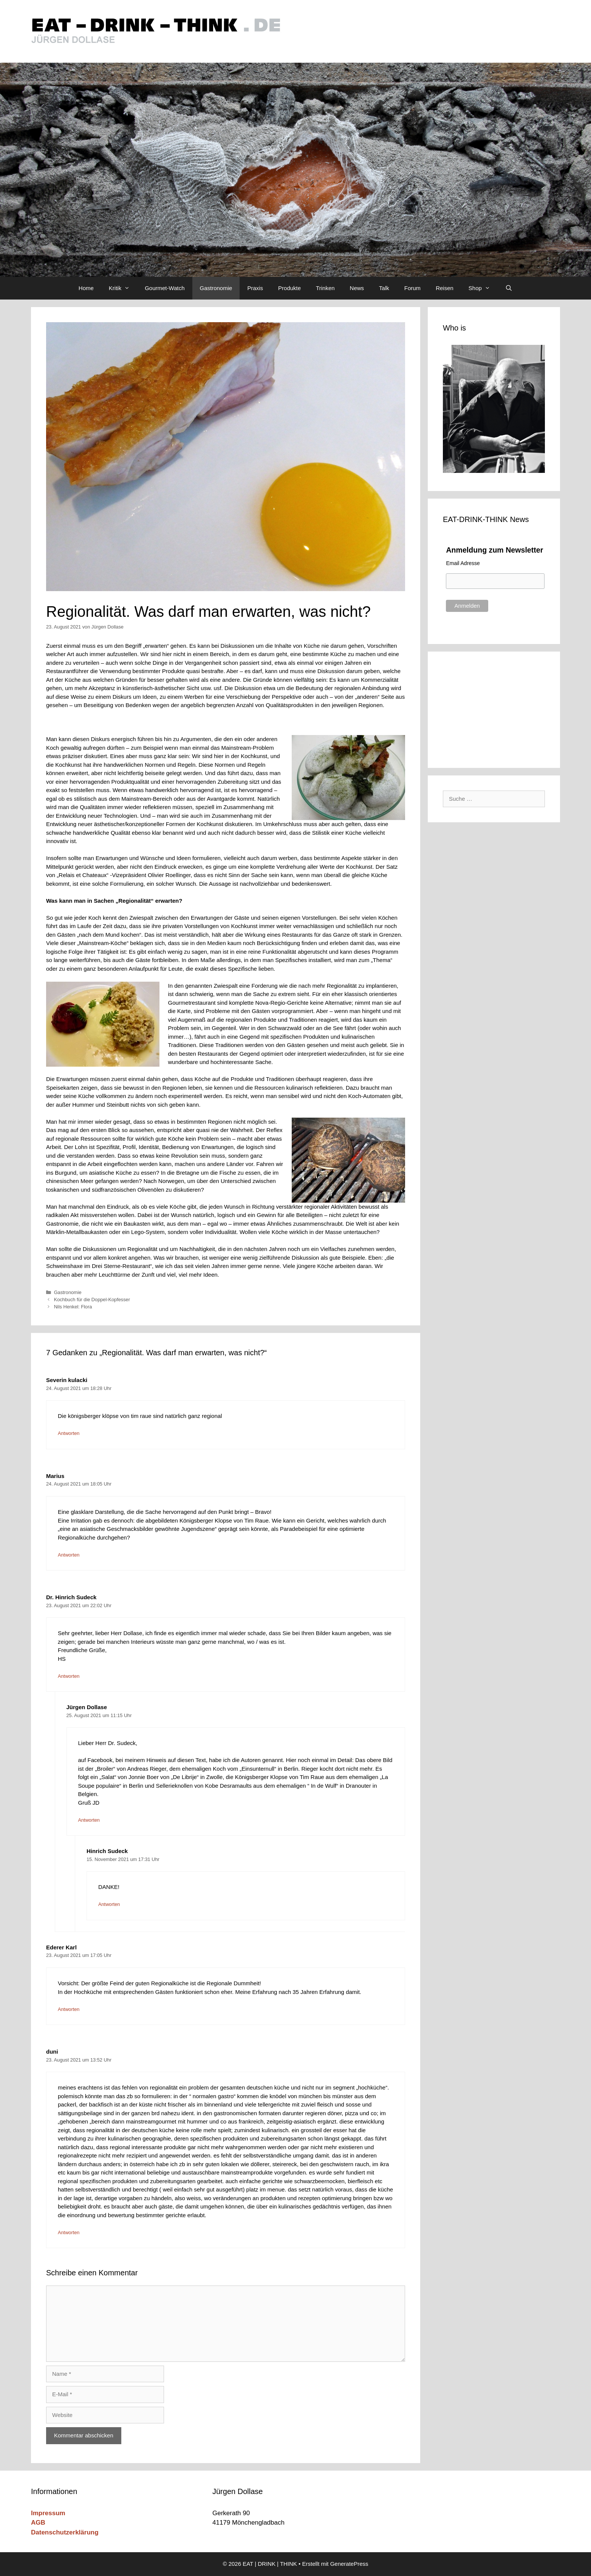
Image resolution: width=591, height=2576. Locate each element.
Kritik (123, 288)
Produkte (289, 288)
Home (86, 288)
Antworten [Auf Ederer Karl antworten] (68, 2009)
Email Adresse (463, 563)
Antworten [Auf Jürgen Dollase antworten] (89, 1820)
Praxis (255, 288)
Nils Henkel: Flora (73, 1307)
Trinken (325, 288)
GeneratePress (349, 2564)
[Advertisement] (494, 708)
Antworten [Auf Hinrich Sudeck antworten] (109, 1904)
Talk (384, 288)
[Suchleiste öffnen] (509, 288)
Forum (412, 288)
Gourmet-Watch (164, 288)
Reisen (444, 288)
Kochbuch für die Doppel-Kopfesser (92, 1299)
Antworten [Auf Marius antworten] (68, 1555)
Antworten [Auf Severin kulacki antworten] (68, 1433)
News (357, 288)
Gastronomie (216, 288)
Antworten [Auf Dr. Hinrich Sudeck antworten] (68, 1676)
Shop (483, 288)
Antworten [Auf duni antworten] (68, 2232)
